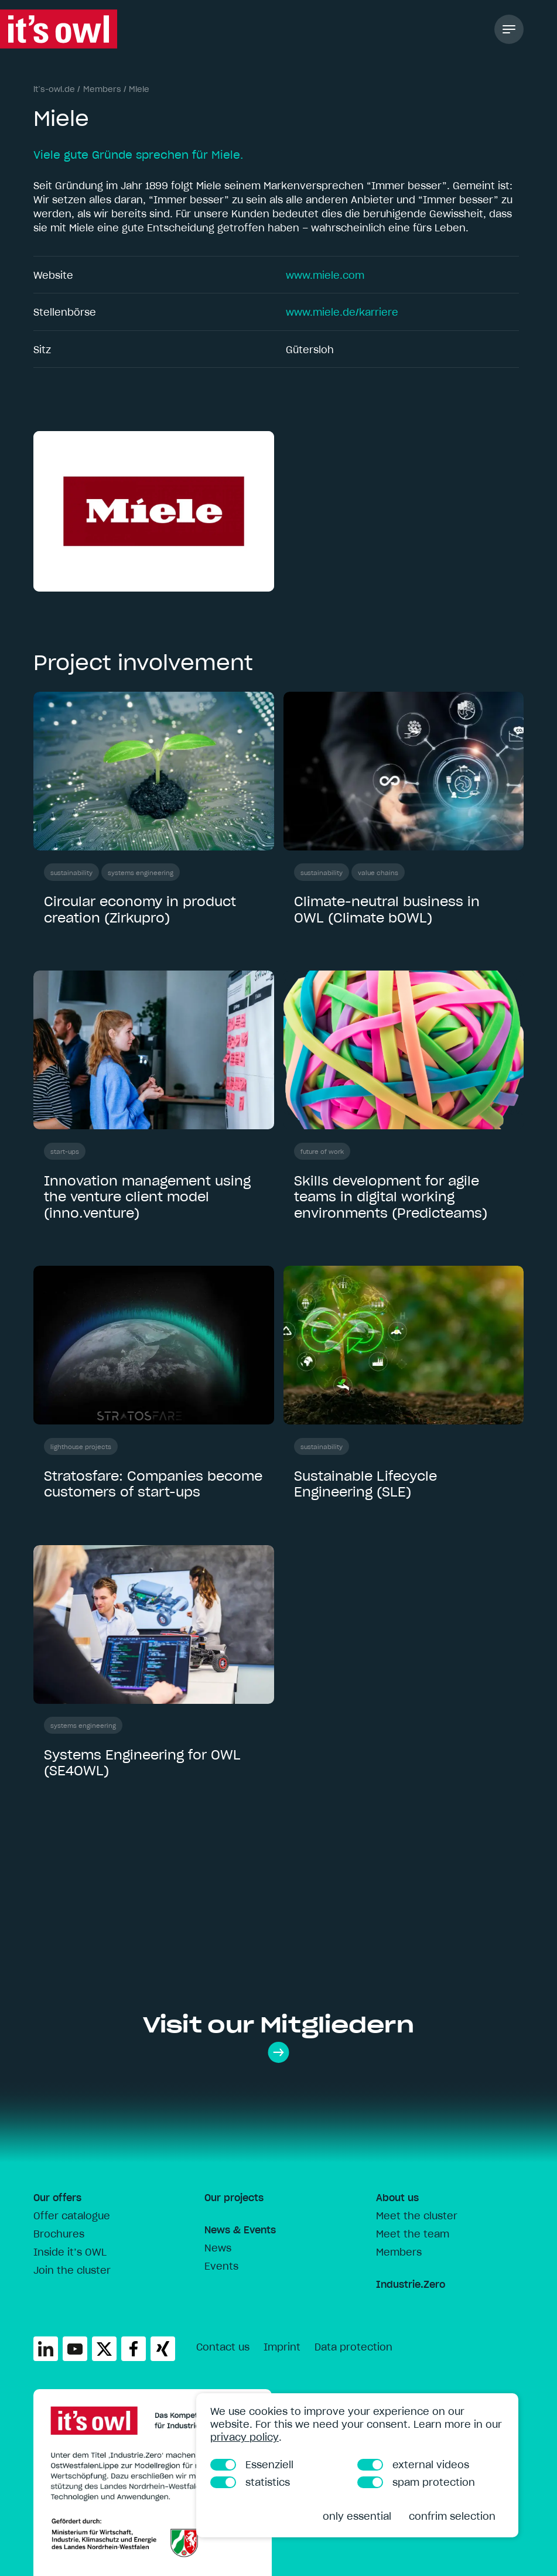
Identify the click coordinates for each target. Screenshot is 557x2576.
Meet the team (412, 2234)
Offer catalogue (71, 2216)
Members (102, 89)
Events (221, 2266)
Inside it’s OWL (70, 2252)
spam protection (416, 2482)
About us (397, 2197)
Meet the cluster (416, 2216)
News (217, 2248)
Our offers (57, 2197)
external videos (413, 2465)
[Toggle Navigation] (509, 29)
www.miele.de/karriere (342, 312)
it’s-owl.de (54, 89)
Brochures (58, 2234)
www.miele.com (325, 275)
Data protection (353, 2347)
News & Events (240, 2230)
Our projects (234, 2197)
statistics (250, 2482)
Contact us (223, 2347)
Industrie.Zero (410, 2284)
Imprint (282, 2347)
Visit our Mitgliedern (278, 2036)
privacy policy (244, 2437)
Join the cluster (72, 2270)
